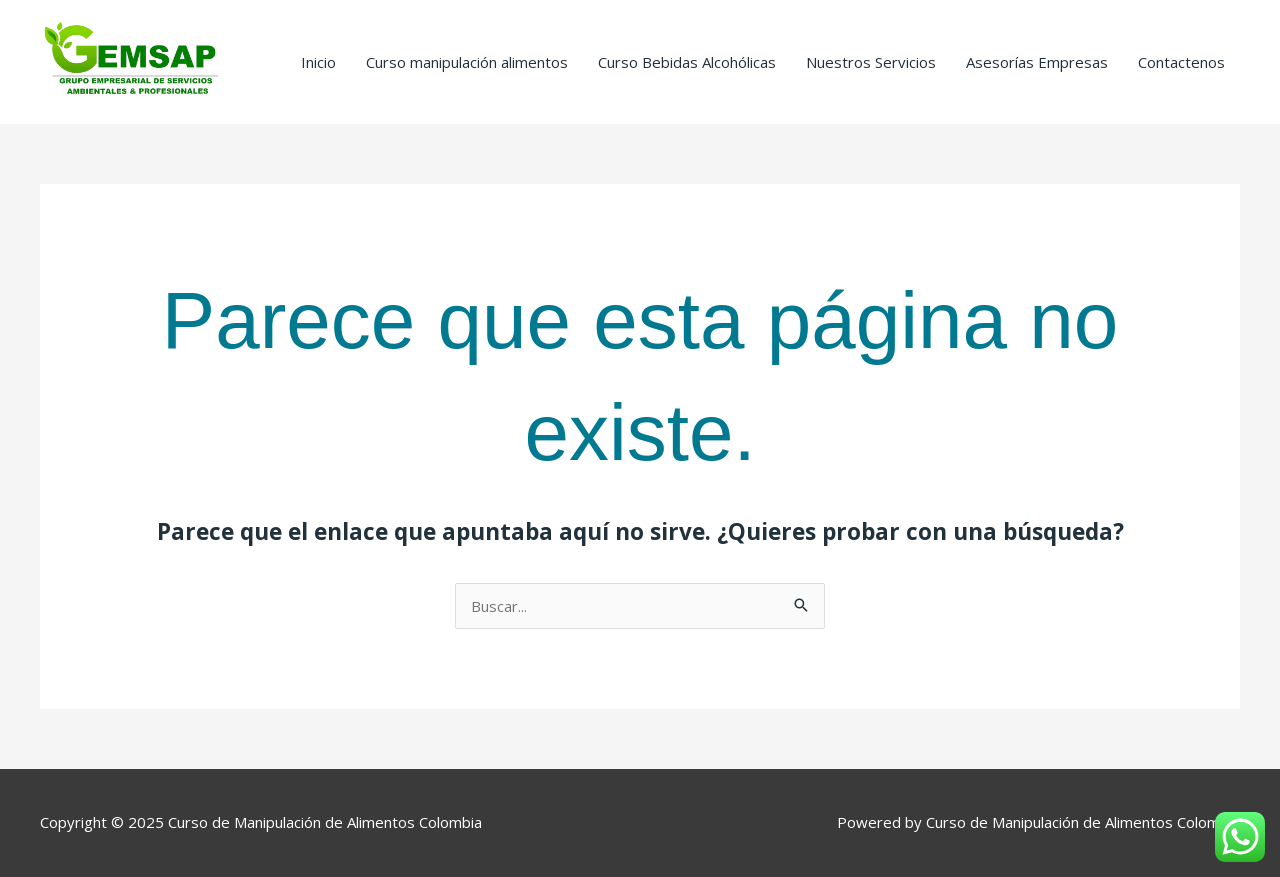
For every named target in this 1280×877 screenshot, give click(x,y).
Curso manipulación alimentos (467, 62)
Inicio (318, 62)
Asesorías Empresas (1037, 62)
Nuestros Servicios (871, 62)
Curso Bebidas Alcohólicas (687, 62)
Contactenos (1181, 62)
